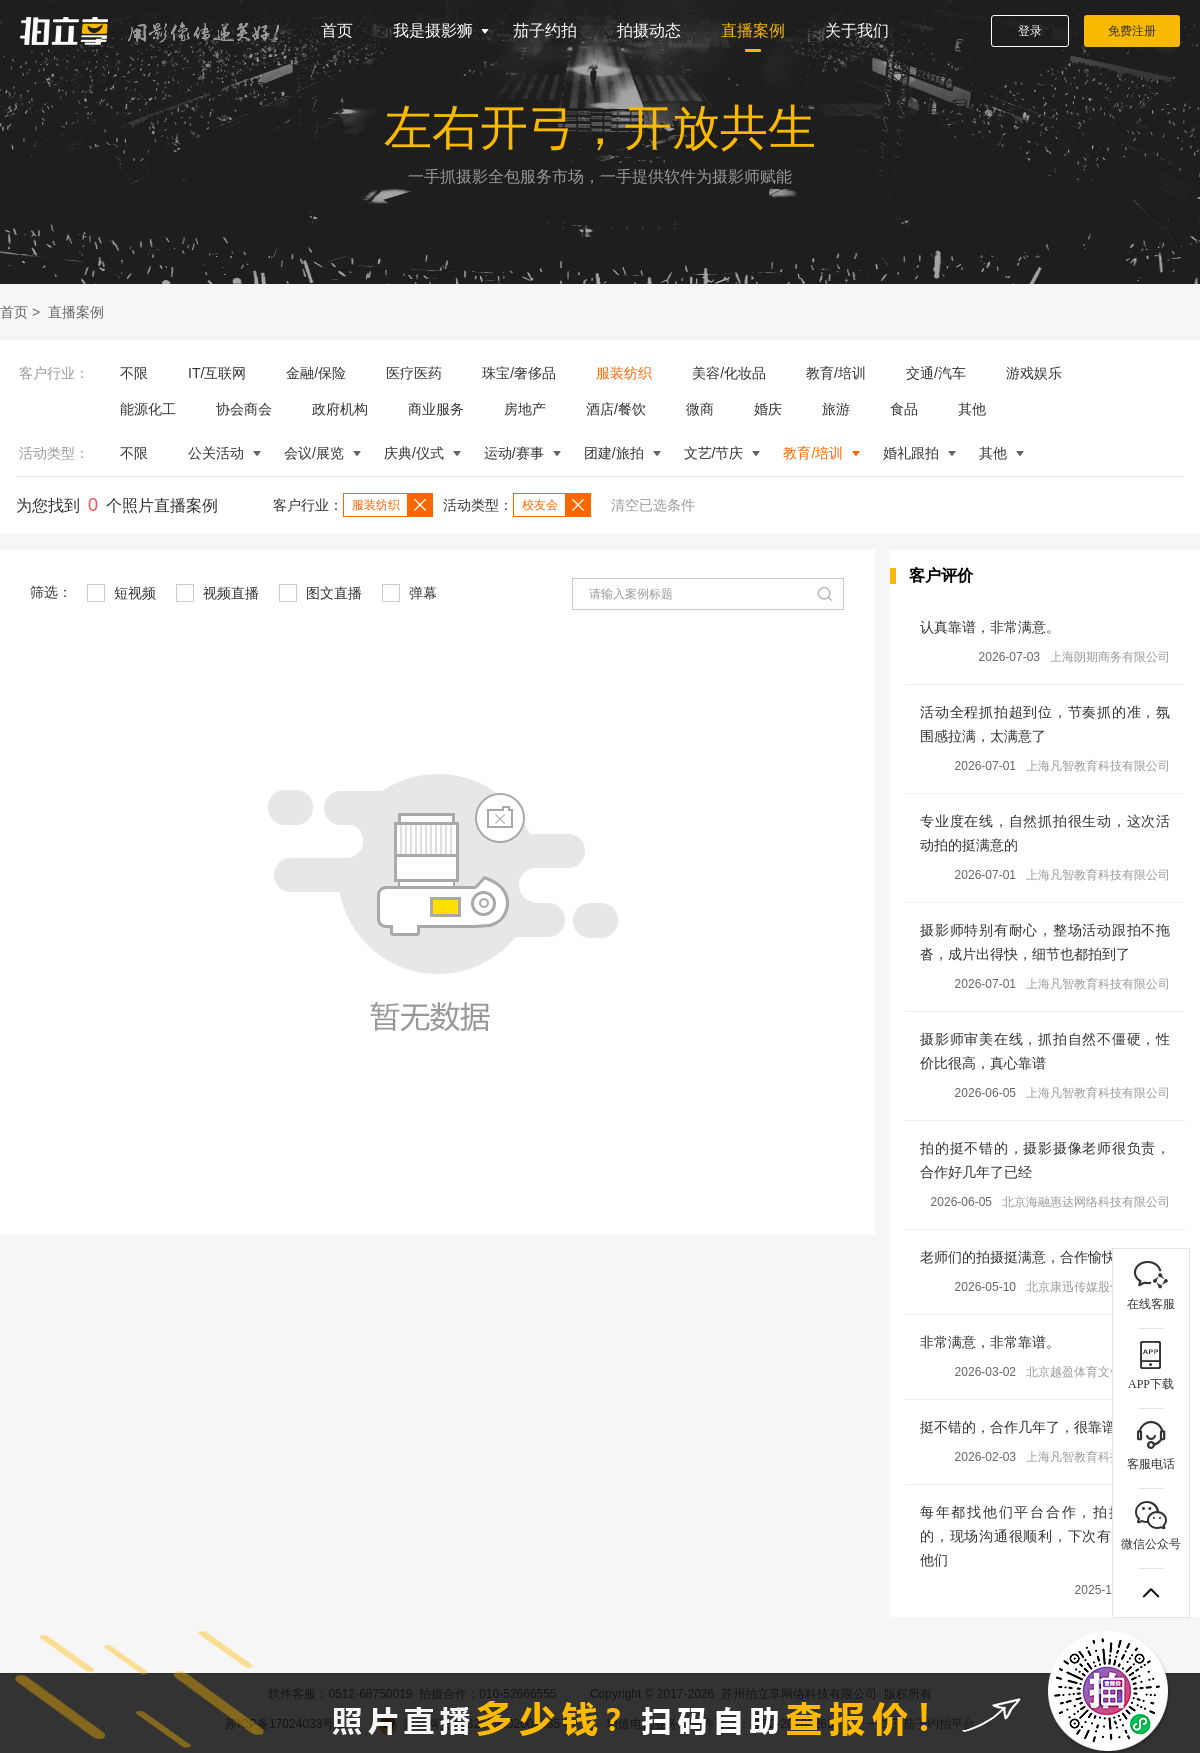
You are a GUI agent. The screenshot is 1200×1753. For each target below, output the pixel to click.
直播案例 (753, 30)
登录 (1030, 31)
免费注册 (1132, 31)
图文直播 (320, 593)
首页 (337, 30)
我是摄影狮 (433, 30)
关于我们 (857, 30)
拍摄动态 (649, 30)
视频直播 (217, 593)
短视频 (121, 593)
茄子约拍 (545, 30)
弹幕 (409, 593)
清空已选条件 (653, 505)
